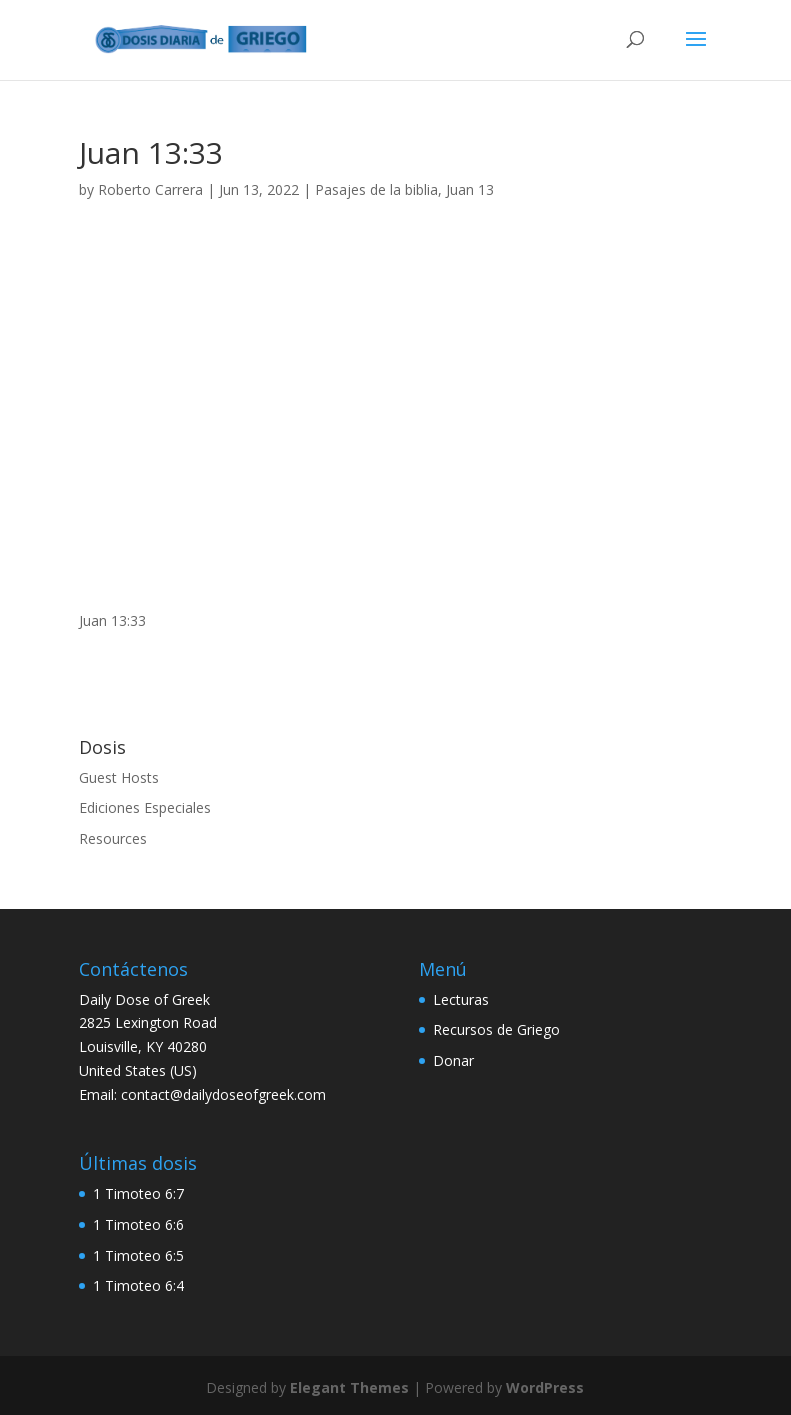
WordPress (545, 1387)
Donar (453, 1060)
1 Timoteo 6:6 (138, 1224)
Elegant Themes (349, 1387)
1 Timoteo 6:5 (138, 1255)
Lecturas (461, 999)
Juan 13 (470, 189)
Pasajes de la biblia (376, 189)
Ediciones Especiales (145, 807)
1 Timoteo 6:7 (138, 1193)
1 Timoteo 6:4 (138, 1285)
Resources (113, 838)
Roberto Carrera (150, 189)
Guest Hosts (119, 777)
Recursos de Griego (496, 1029)
